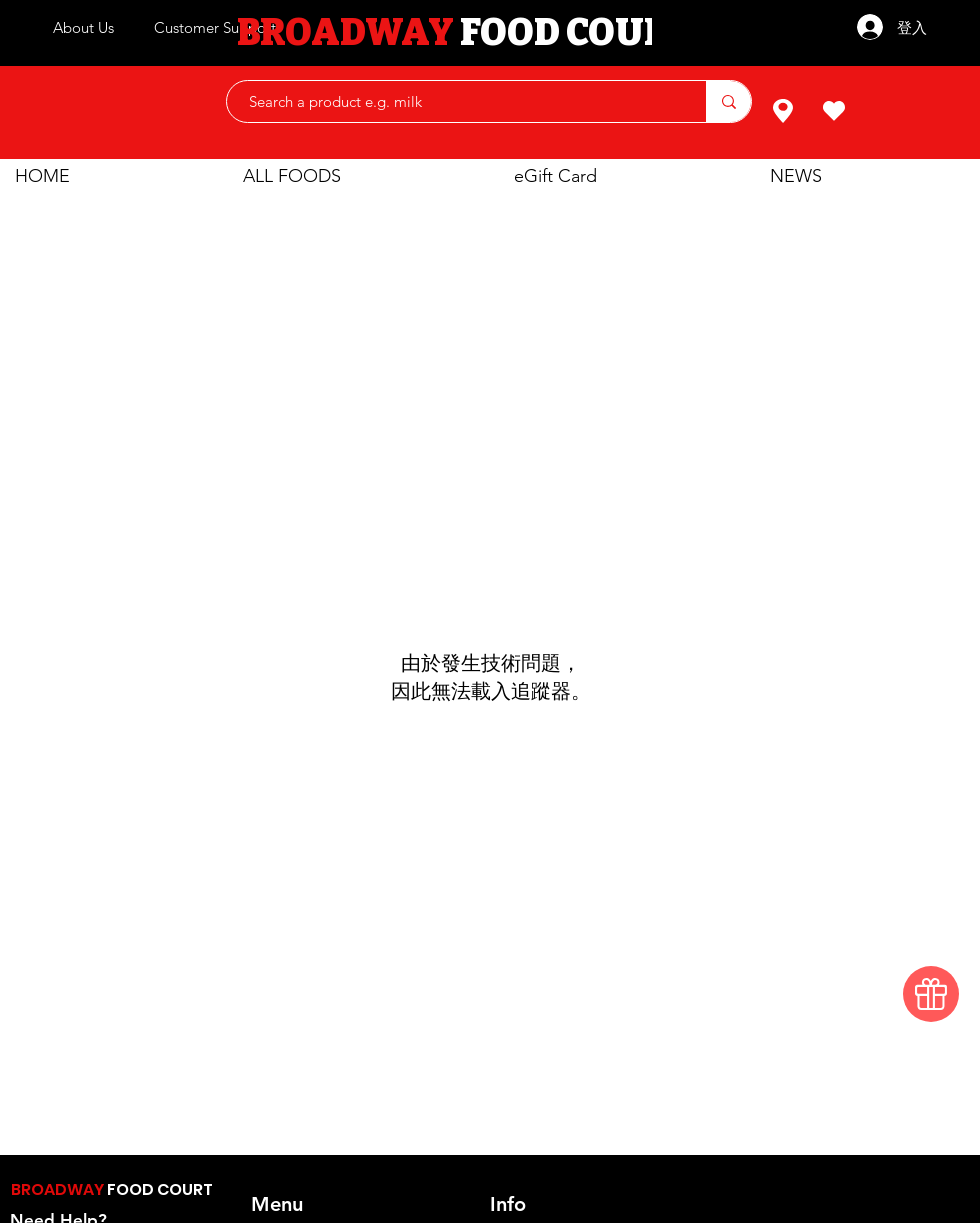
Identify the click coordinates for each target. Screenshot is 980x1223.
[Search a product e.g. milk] (456, 101)
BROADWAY (59, 1189)
